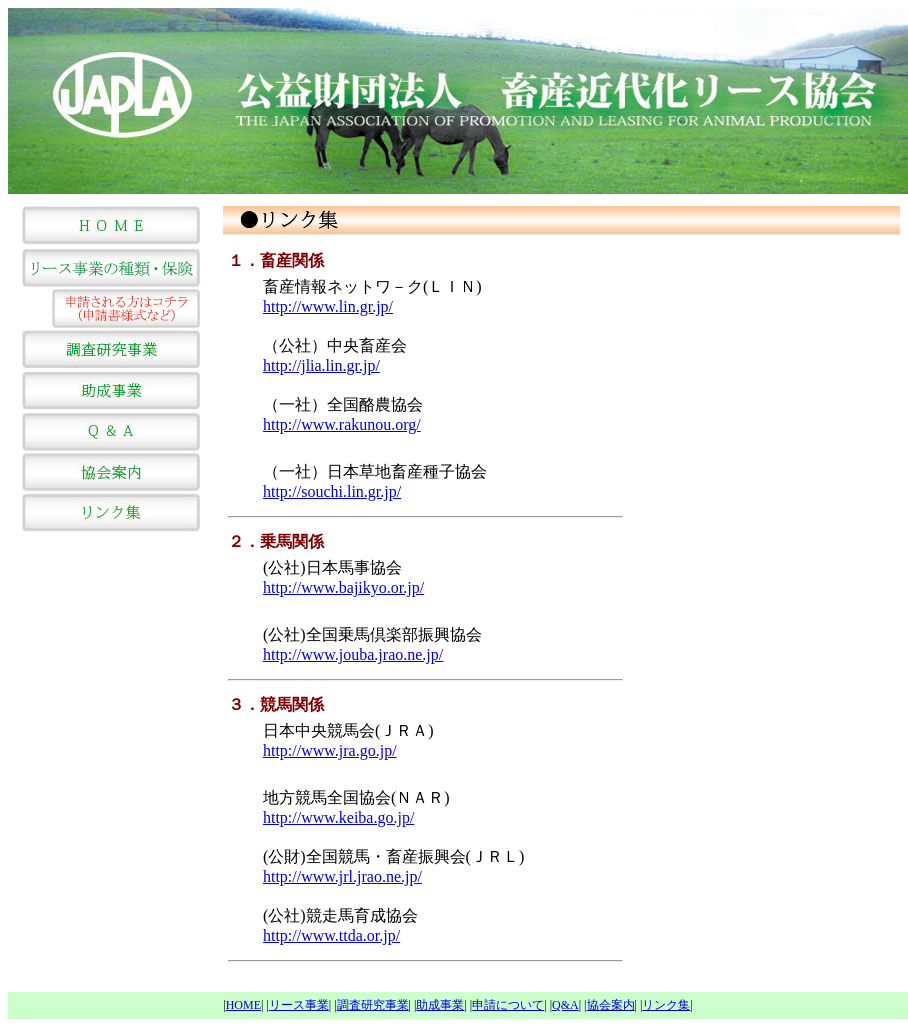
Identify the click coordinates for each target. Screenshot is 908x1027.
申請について (508, 1005)
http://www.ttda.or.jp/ (331, 935)
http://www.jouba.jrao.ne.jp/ (353, 654)
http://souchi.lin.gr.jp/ (332, 491)
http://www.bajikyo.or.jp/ (343, 587)
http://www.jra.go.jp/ (330, 750)
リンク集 (666, 1005)
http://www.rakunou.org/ (342, 424)
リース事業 (299, 1005)
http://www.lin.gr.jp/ (328, 306)
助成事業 (440, 1005)
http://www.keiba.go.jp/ (338, 817)
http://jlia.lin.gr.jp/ (321, 365)
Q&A (565, 1005)
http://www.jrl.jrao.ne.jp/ (342, 876)
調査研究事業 (373, 1005)
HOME (243, 1005)
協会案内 (611, 1005)
